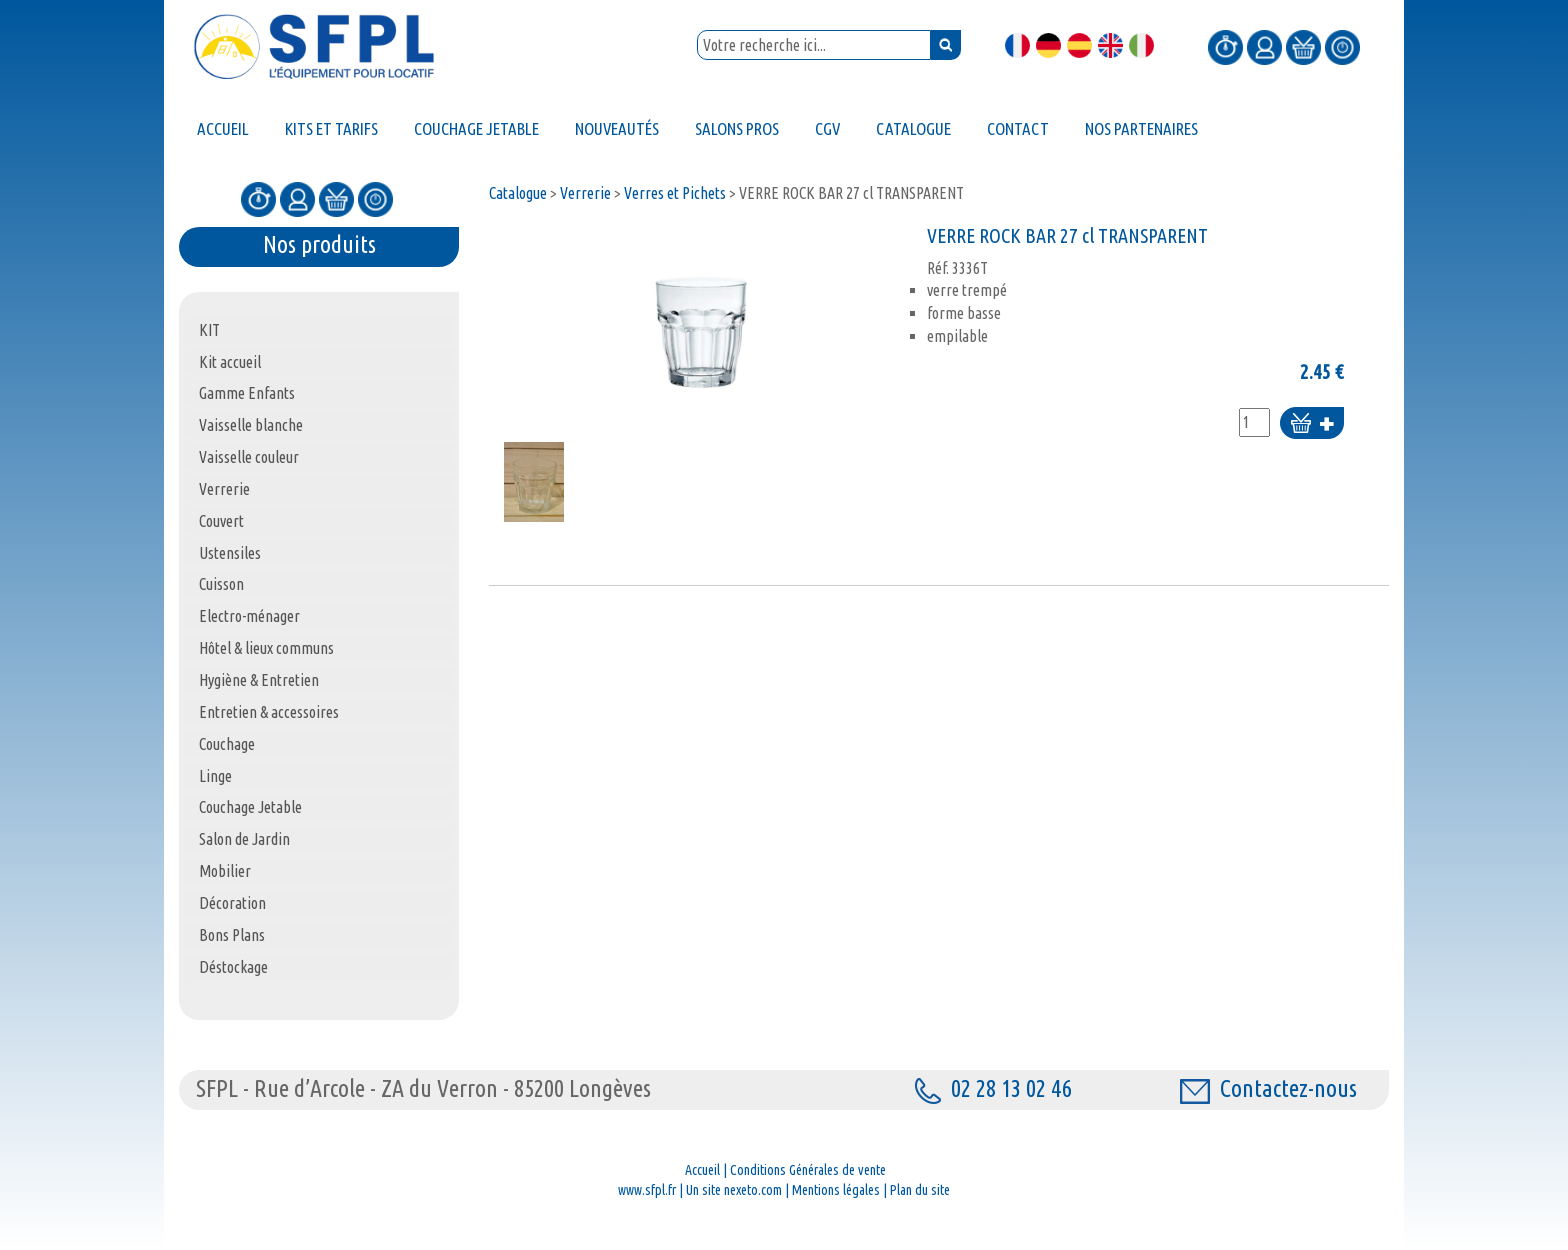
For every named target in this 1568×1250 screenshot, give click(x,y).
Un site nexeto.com (734, 1190)
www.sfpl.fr (647, 1190)
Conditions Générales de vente (808, 1170)
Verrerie (585, 193)
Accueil (702, 1170)
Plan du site (920, 1190)
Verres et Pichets (675, 193)
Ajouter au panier (1312, 424)
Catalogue (518, 193)
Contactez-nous (1268, 1088)
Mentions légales (836, 1190)
